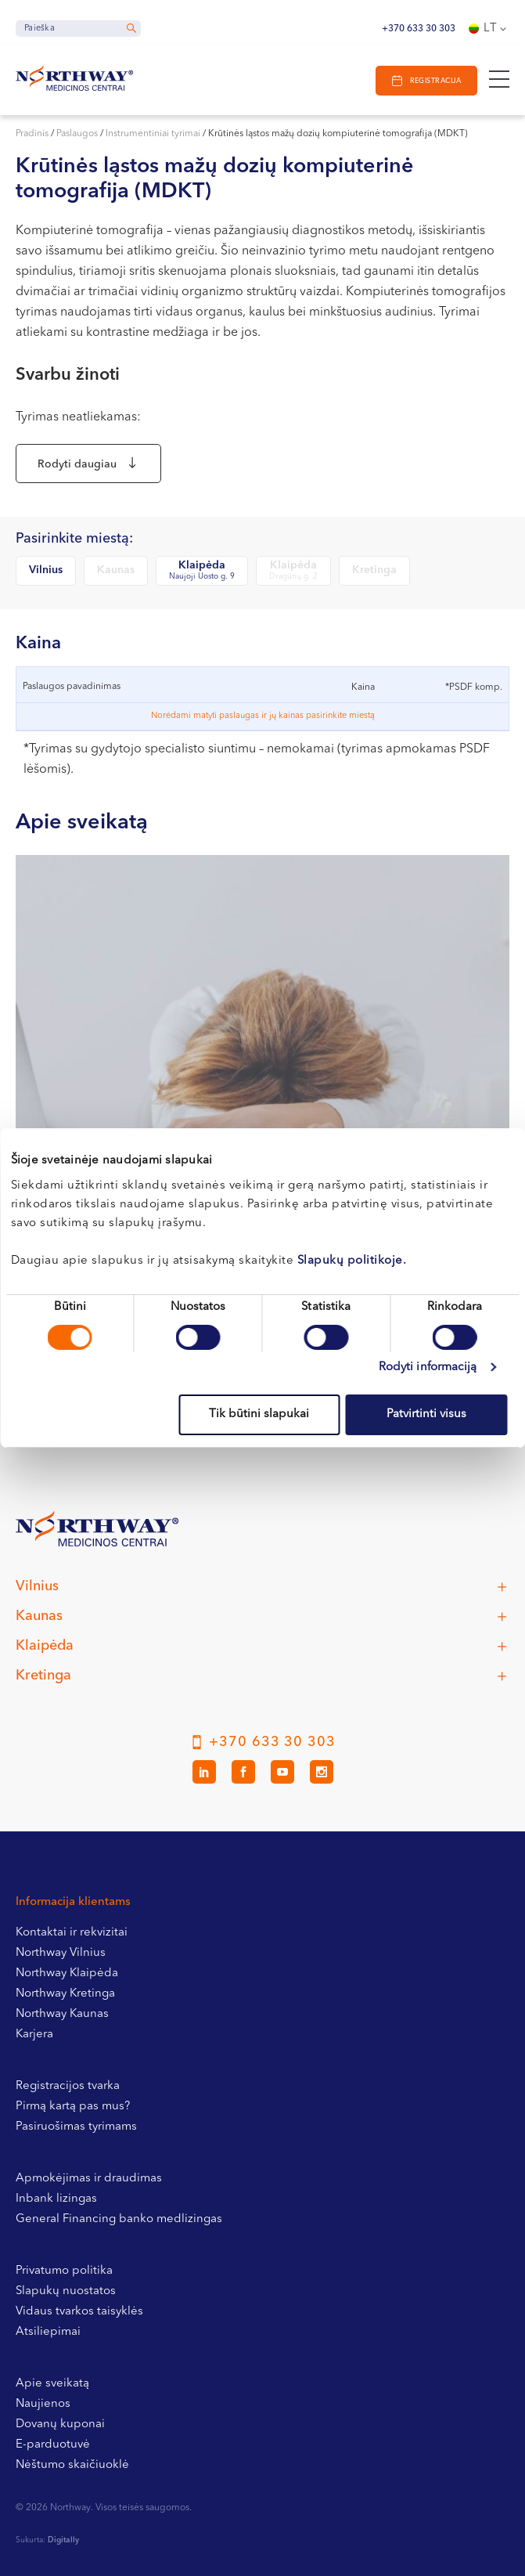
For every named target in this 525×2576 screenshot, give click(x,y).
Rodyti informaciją (428, 1367)
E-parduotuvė (53, 2445)
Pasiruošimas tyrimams (76, 2127)
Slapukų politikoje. (352, 1261)
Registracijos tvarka (68, 2086)
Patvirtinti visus (426, 1414)
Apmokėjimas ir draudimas (89, 2179)
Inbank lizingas (56, 2199)
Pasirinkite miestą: (74, 539)
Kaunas (116, 570)
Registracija (435, 81)
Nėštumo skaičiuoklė (72, 2465)
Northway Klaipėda (67, 1973)
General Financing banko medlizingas (119, 2219)
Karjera (34, 2034)
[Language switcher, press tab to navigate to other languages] (489, 29)
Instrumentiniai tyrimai (153, 134)
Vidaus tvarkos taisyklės (79, 2312)
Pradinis (32, 134)
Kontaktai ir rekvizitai (72, 1933)
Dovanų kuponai (60, 2424)
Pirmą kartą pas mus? (73, 2106)
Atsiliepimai (48, 2332)
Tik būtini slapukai (259, 1414)
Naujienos (43, 2404)
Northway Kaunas (62, 2014)
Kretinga (374, 570)
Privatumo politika (64, 2271)
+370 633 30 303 (418, 29)
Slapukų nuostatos (66, 2291)
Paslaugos (77, 134)
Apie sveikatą (52, 2384)
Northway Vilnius (61, 1953)
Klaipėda (202, 571)
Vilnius (46, 570)
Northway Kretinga (65, 1994)
